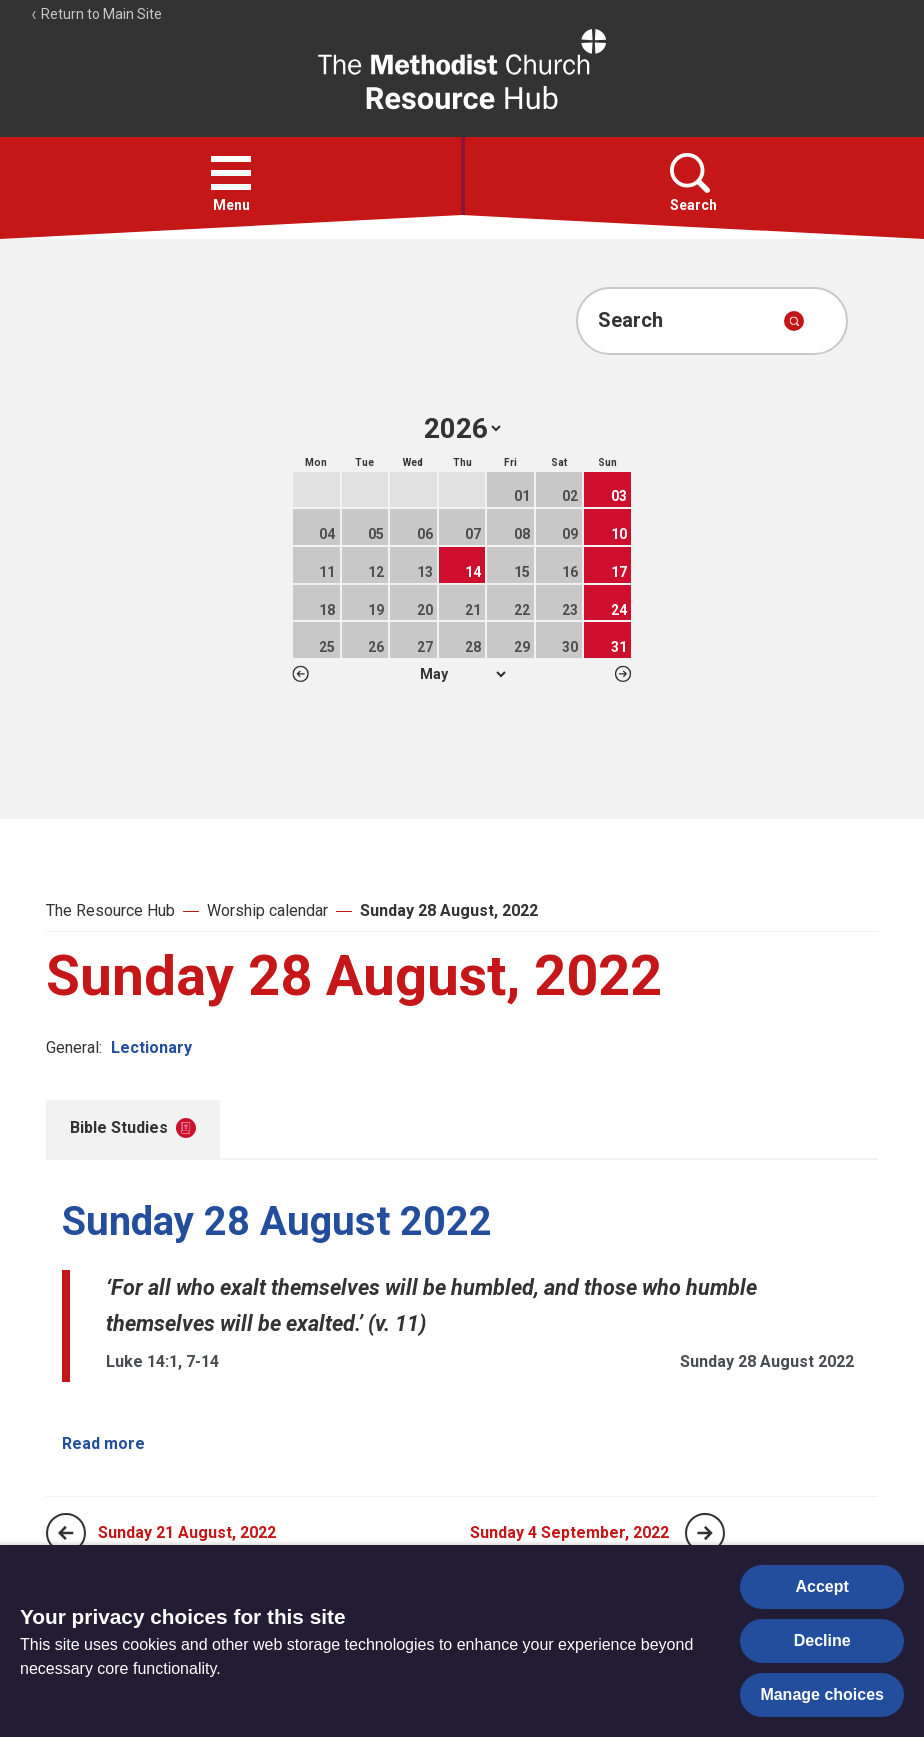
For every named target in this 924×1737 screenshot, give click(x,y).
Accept (822, 1586)
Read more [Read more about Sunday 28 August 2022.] (103, 1443)
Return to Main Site (96, 14)
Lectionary (151, 1047)
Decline (822, 1640)
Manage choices (822, 1694)
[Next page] (705, 1533)
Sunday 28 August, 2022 (449, 910)
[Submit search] (794, 321)
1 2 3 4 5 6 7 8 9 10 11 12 (462, 674)
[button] (231, 173)
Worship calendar (267, 910)
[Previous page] (66, 1533)
